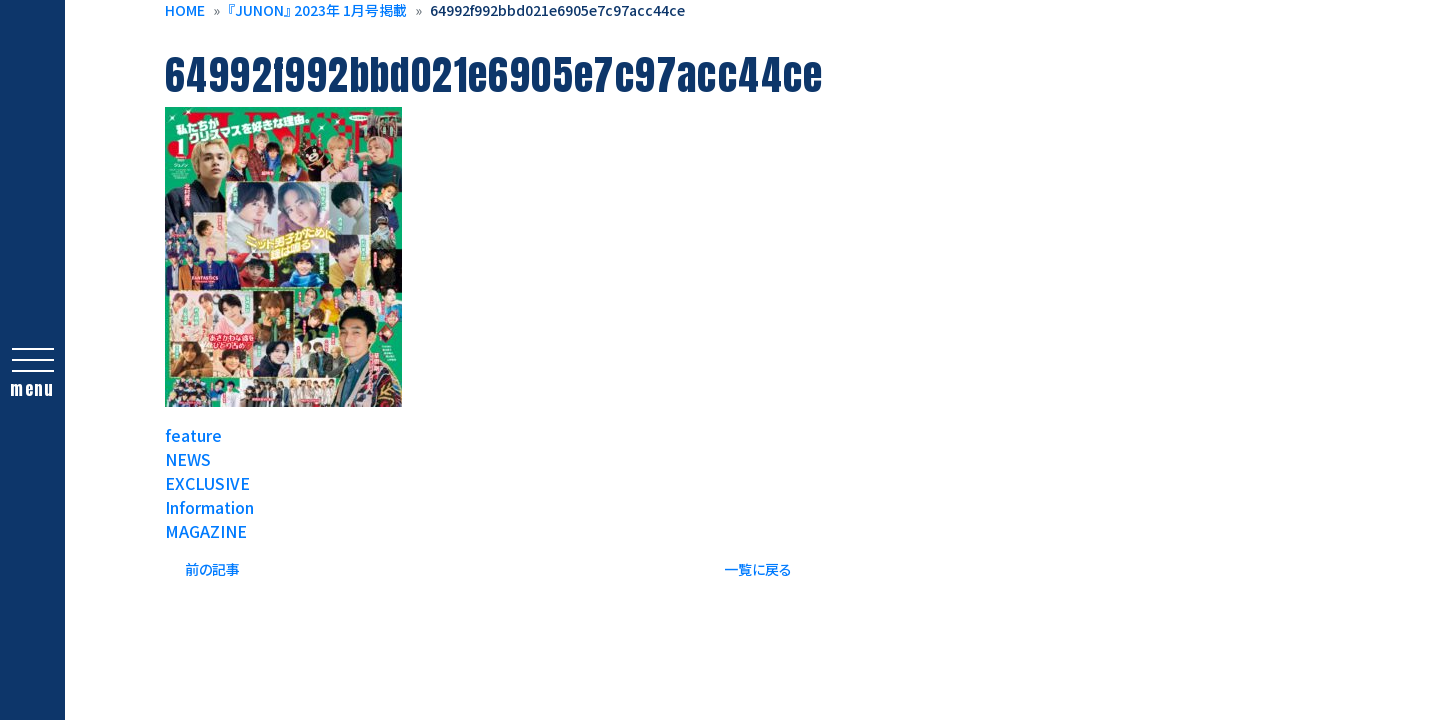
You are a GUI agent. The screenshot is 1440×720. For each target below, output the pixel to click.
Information (209, 507)
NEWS (188, 459)
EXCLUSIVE (207, 483)
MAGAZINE (206, 531)
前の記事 (212, 569)
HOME (185, 10)
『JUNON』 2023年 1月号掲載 (317, 10)
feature (193, 435)
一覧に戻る (758, 569)
